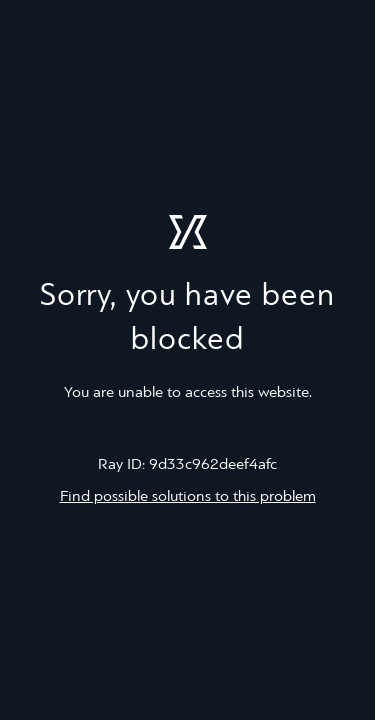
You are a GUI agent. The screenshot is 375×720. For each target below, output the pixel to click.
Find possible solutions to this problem (188, 497)
